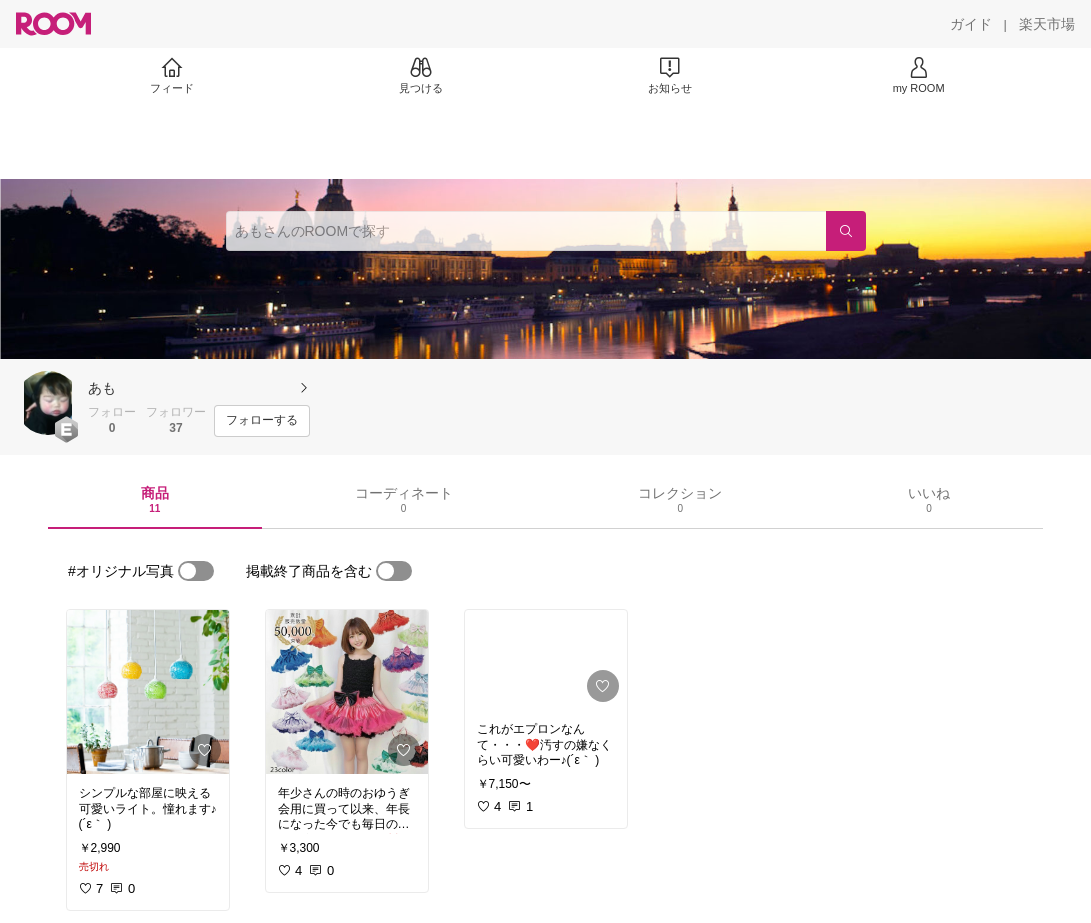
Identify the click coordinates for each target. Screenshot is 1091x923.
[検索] (846, 231)
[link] (148, 692)
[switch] (196, 571)
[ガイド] (971, 24)
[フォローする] (262, 421)
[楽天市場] (1047, 24)
